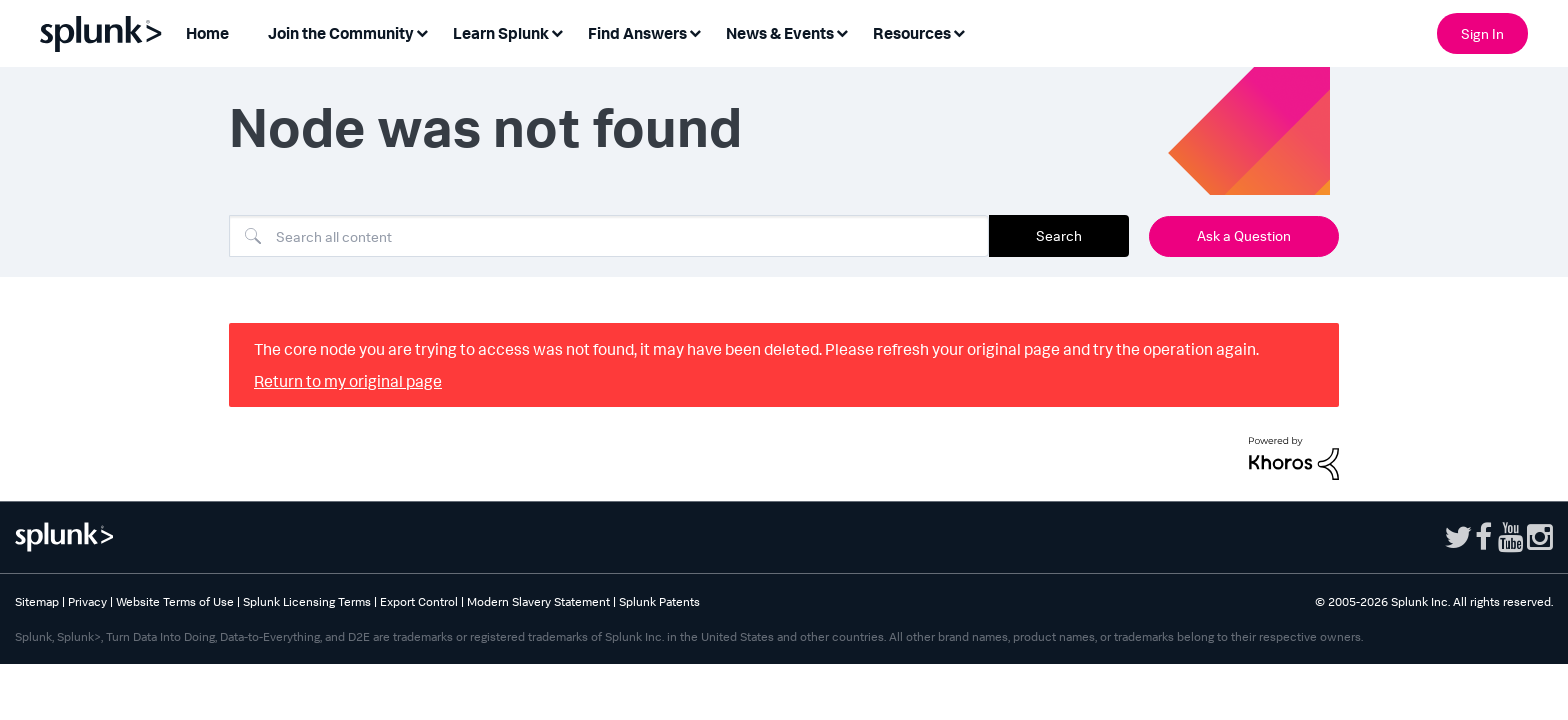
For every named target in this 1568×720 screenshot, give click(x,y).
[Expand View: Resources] (959, 31)
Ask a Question (1244, 235)
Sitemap (37, 601)
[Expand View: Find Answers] (695, 31)
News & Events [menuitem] (780, 33)
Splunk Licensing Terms (307, 601)
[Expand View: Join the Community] (422, 31)
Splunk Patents (659, 601)
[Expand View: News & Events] (842, 31)
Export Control (419, 601)
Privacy (87, 601)
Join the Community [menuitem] (341, 33)
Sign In (1482, 33)
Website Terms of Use (175, 601)
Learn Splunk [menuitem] (501, 33)
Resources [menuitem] (912, 33)
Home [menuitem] (207, 33)
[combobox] (609, 236)
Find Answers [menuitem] (637, 33)
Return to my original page (348, 381)
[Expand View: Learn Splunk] (557, 31)
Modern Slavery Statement (538, 601)
